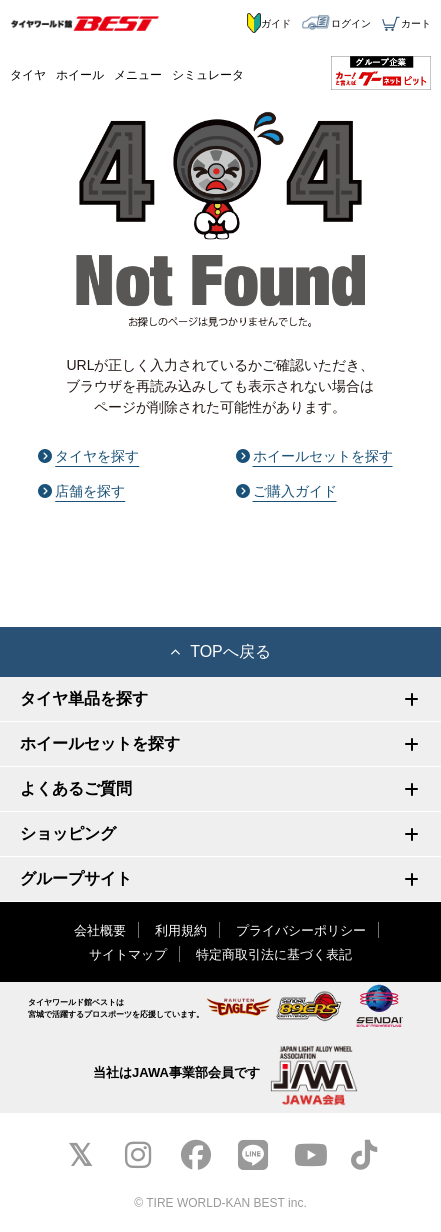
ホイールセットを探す (314, 456)
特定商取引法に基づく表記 (274, 954)
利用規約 (181, 930)
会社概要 (100, 930)
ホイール (80, 75)
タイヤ (28, 75)
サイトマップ (128, 954)
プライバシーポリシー (301, 930)
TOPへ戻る (220, 651)
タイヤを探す (88, 456)
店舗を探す (81, 491)
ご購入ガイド (286, 491)
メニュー (138, 75)
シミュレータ (208, 75)
